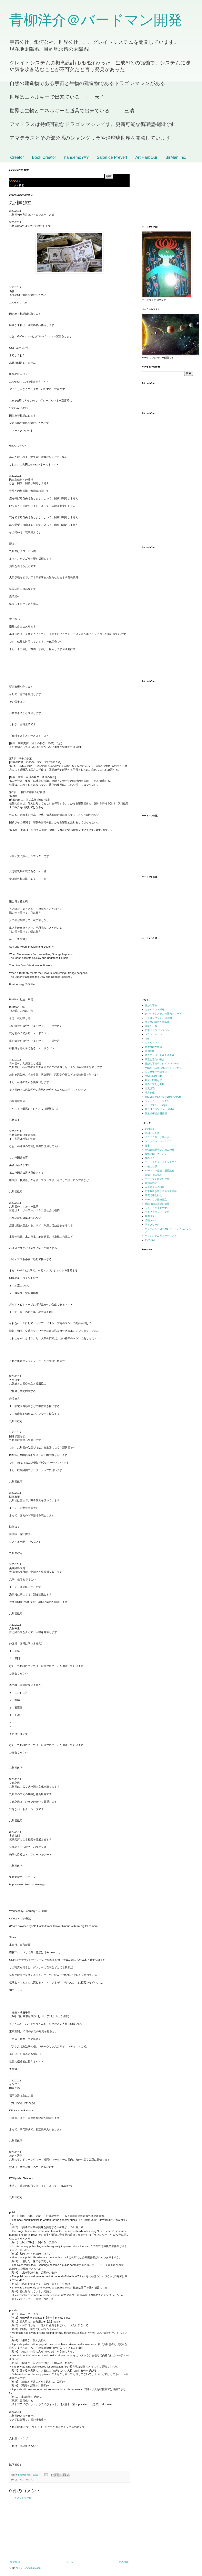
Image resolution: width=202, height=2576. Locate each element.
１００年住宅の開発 (156, 1071)
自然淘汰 (150, 1216)
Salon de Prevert (112, 157)
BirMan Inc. (175, 157)
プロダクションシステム (158, 1141)
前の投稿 (124, 2562)
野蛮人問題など (153, 1080)
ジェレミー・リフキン (157, 1101)
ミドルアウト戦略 (154, 1009)
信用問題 (150, 1051)
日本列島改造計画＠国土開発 (161, 1191)
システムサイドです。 (157, 1208)
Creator (17, 157)
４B (147, 1038)
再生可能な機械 (153, 1047)
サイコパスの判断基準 (157, 1022)
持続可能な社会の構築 (157, 1203)
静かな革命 (151, 1005)
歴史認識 (150, 1088)
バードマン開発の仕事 (157, 1178)
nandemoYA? (76, 157)
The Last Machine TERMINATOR (163, 1096)
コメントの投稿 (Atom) (28, 2568)
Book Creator (44, 157)
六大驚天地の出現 (154, 1187)
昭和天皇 (150, 1129)
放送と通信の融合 (154, 1059)
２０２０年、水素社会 (157, 1137)
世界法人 (150, 1158)
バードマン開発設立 (156, 1199)
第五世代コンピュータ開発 (159, 1109)
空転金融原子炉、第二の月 (159, 1149)
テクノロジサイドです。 (158, 1212)
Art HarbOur (146, 157)
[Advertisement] (69, 2530)
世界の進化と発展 (154, 1084)
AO (20, 2479)
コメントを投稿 (22, 2498)
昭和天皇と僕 (152, 1133)
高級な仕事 (151, 1026)
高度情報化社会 (153, 1195)
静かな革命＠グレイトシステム (162, 1063)
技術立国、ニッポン (156, 1154)
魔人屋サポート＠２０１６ (159, 1055)
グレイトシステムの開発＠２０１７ (164, 1013)
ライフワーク (152, 1224)
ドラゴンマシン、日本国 (158, 1017)
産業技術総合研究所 (156, 1113)
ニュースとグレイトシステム (161, 1162)
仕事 (147, 1145)
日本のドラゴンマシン (157, 1030)
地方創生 (150, 1092)
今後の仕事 (151, 1166)
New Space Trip (153, 1076)
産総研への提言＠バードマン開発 (163, 1067)
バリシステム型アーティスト (161, 1235)
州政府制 (150, 1240)
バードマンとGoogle (156, 1105)
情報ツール (151, 1220)
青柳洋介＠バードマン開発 (95, 20)
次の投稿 (15, 2562)
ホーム (69, 2562)
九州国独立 (151, 1183)
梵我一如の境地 (153, 1174)
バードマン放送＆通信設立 (159, 1170)
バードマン (28, 2479)
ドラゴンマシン (153, 1034)
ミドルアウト (152, 1042)
